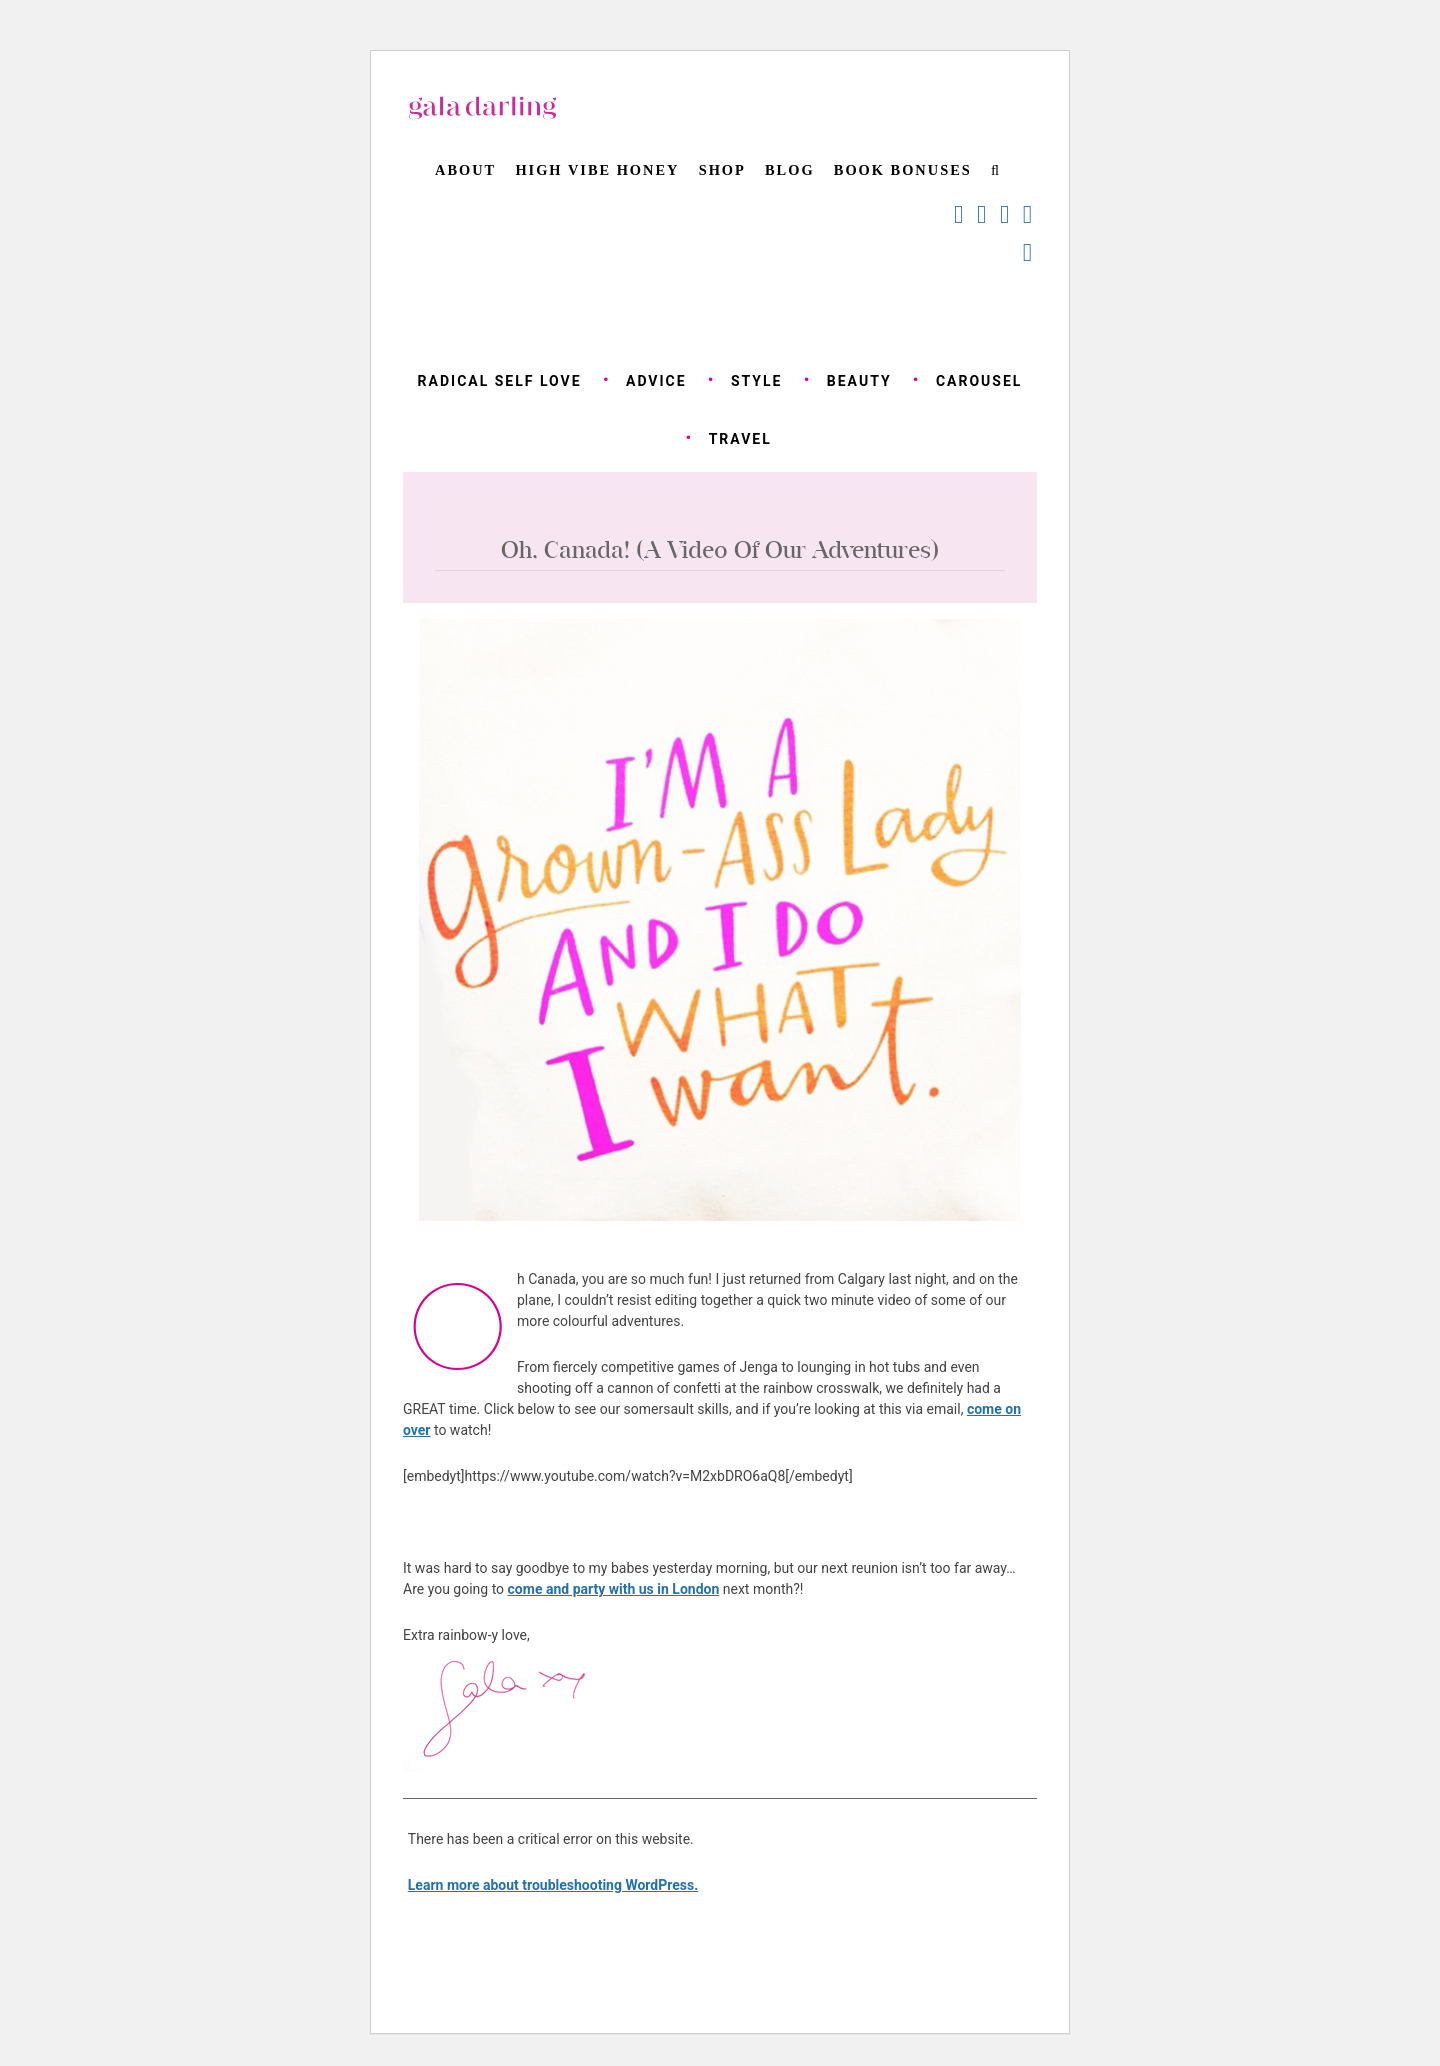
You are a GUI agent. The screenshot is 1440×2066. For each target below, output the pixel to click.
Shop (722, 170)
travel (740, 439)
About (465, 170)
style (757, 381)
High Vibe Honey (597, 170)
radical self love (500, 381)
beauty (859, 381)
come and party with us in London (614, 1589)
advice (656, 381)
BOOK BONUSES (903, 170)
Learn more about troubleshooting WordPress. (553, 1885)
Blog (790, 170)
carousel (979, 381)
